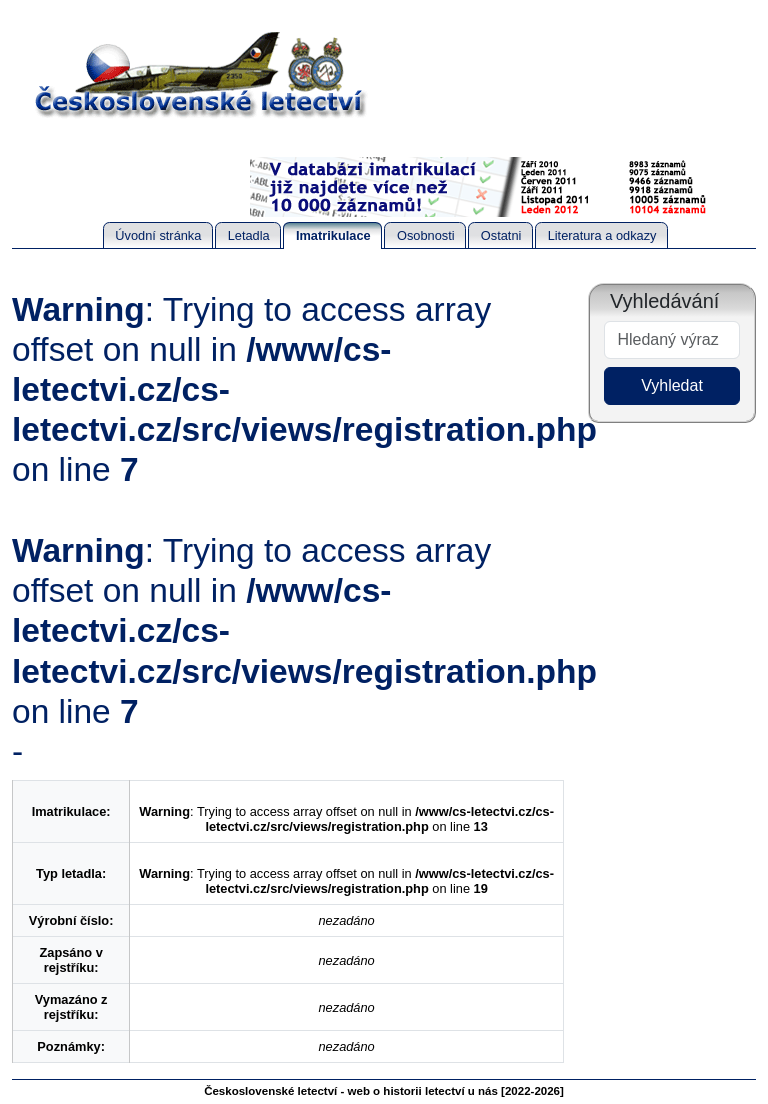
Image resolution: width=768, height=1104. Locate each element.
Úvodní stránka (158, 235)
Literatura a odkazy (602, 235)
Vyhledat (672, 385)
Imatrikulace (333, 235)
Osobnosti (426, 235)
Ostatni (501, 235)
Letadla (249, 235)
